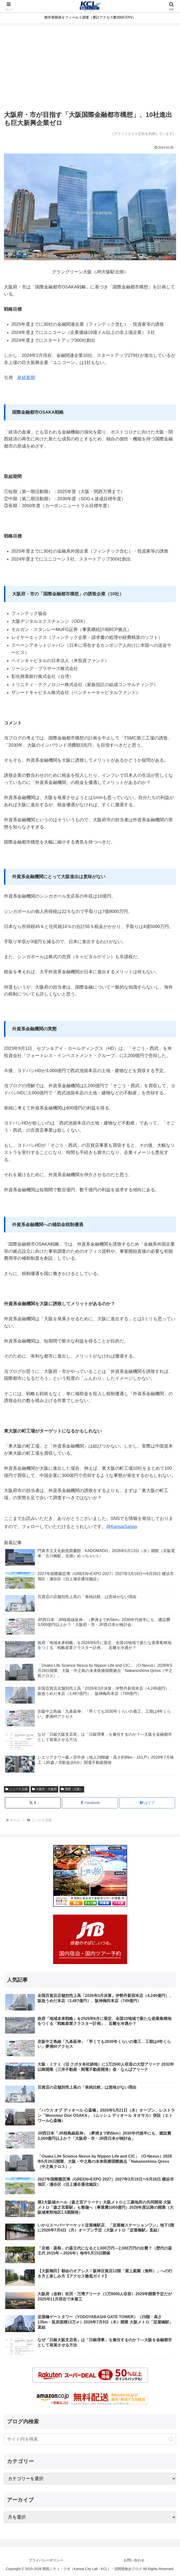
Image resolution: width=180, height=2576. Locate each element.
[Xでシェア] (33, 1802)
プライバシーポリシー (46, 2560)
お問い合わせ (134, 2560)
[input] (90, 2439)
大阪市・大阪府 (44, 1789)
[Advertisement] (90, 68)
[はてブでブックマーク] (147, 1802)
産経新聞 (26, 377)
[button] (171, 2439)
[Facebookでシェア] (90, 1802)
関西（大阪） (72, 1789)
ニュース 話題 (16, 1789)
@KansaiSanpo (121, 1526)
